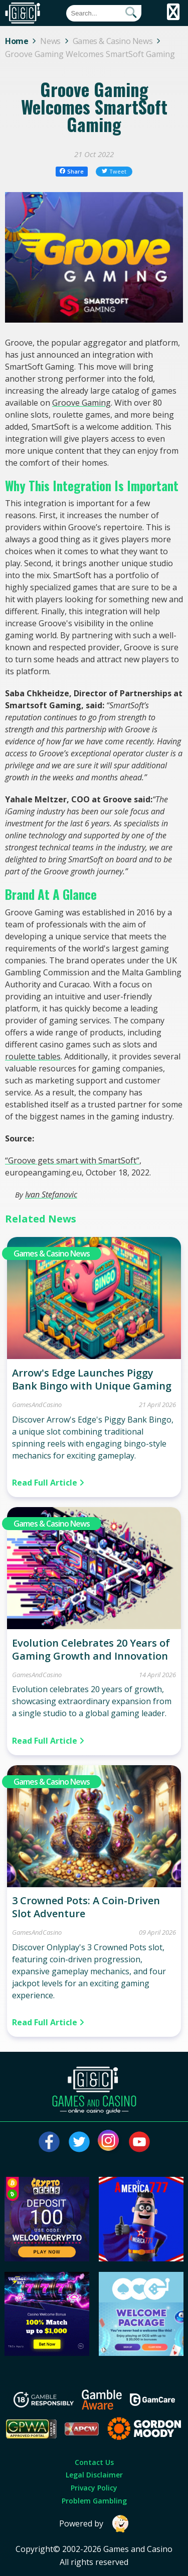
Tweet (114, 171)
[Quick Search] (103, 13)
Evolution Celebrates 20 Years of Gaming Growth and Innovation (91, 1649)
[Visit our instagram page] (109, 2142)
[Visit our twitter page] (79, 2142)
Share (72, 171)
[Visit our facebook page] (49, 2142)
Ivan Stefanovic (51, 1194)
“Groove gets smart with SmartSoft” (72, 1160)
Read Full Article (48, 1482)
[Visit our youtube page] (139, 2142)
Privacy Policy (94, 2487)
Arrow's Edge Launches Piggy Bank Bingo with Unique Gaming (91, 1379)
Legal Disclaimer (94, 2474)
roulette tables (33, 1056)
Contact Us (94, 2462)
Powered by (94, 2523)
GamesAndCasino (37, 1404)
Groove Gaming (81, 402)
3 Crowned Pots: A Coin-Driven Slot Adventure (86, 1907)
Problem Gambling (94, 2500)
